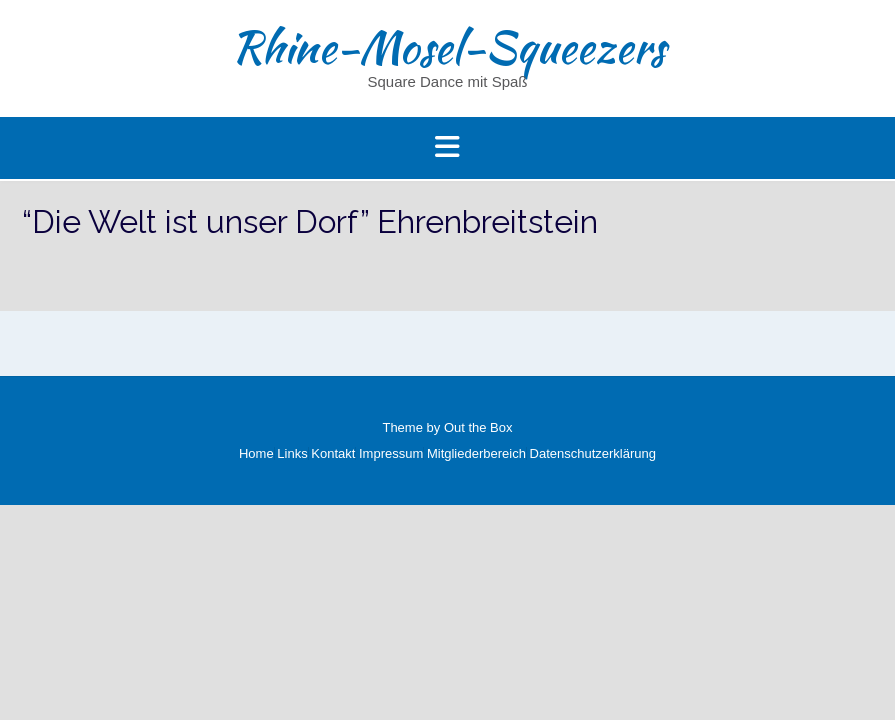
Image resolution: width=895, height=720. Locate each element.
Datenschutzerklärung (593, 453)
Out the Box (478, 427)
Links (292, 453)
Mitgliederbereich (476, 453)
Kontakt (333, 453)
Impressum (391, 453)
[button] (447, 148)
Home (256, 453)
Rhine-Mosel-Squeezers (448, 47)
